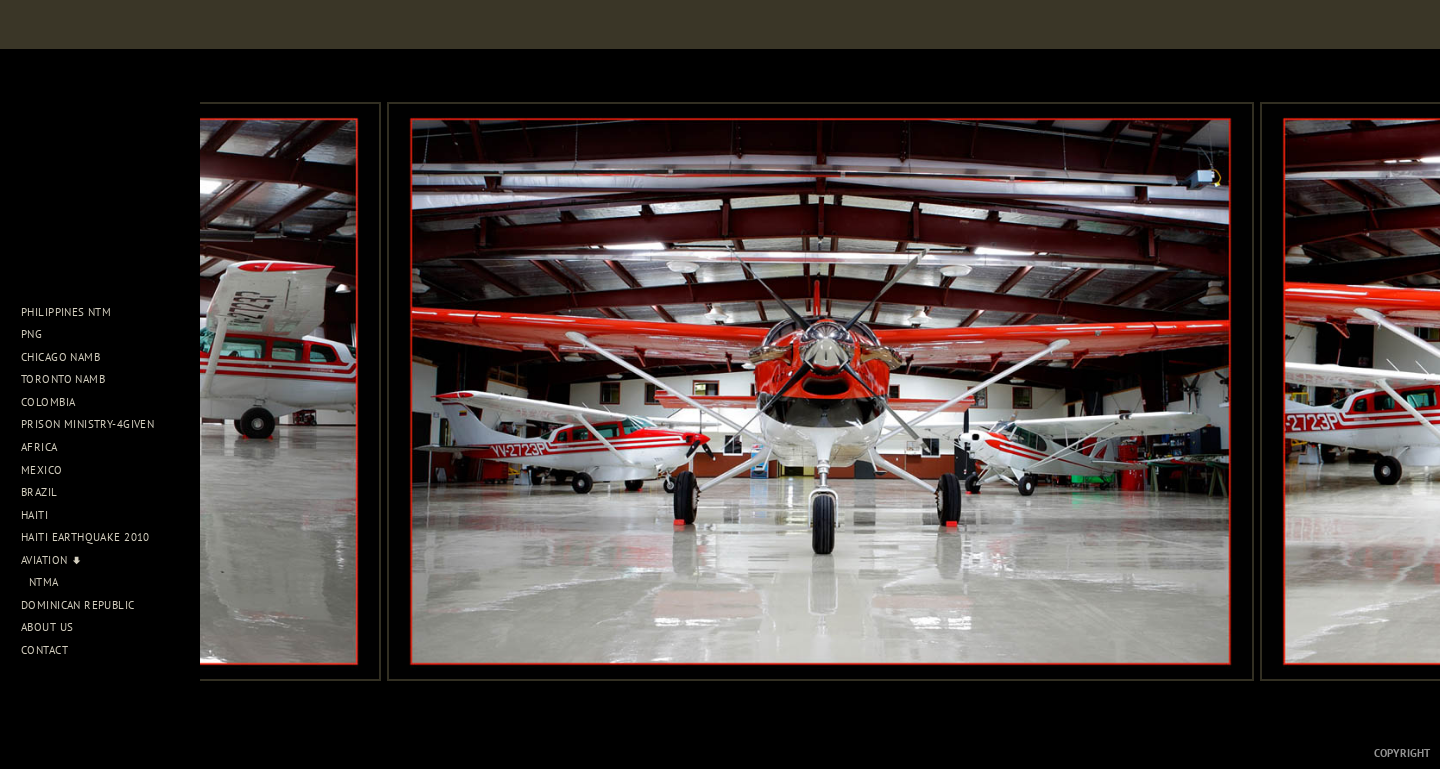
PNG (31, 334)
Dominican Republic (85, 605)
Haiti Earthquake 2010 (85, 537)
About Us (54, 627)
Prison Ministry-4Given (87, 424)
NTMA (44, 582)
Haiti (42, 515)
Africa (46, 447)
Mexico (49, 470)
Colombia (48, 402)
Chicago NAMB (60, 357)
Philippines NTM (73, 312)
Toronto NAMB (63, 379)
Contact (44, 650)
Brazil (46, 492)
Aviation (51, 560)
